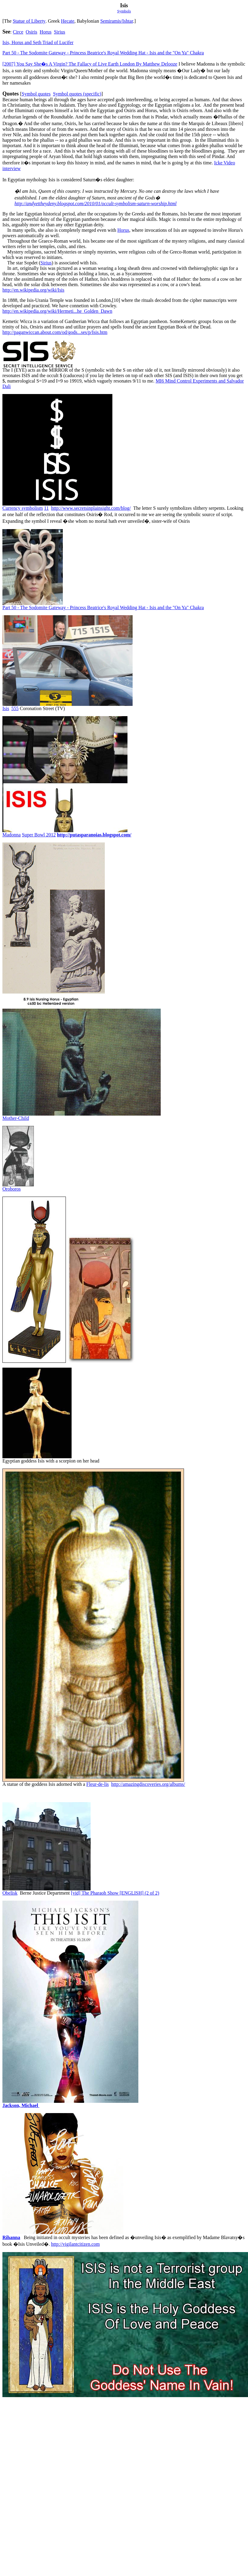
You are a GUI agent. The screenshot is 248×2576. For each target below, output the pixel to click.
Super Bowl (39, 834)
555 (14, 708)
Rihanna (11, 2237)
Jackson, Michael (20, 2105)
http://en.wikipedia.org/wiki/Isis (33, 290)
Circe (18, 31)
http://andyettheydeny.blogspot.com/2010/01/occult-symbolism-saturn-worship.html (95, 203)
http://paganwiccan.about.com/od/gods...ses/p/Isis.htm (55, 332)
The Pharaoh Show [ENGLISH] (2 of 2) (120, 1893)
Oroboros (11, 1188)
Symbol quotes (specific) (77, 93)
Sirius (59, 31)
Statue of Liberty (29, 21)
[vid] (76, 1893)
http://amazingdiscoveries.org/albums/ (148, 1784)
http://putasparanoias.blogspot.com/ (94, 834)
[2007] (89, 63)
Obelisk (10, 1893)
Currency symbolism (22, 508)
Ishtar (127, 21)
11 (46, 508)
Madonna (11, 834)
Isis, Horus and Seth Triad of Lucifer (37, 42)
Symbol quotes (36, 93)
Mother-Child (15, 1118)
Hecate (67, 21)
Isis (5, 708)
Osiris (31, 31)
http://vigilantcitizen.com (75, 2244)
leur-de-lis (97, 1784)
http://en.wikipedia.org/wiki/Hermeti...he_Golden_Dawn (57, 311)
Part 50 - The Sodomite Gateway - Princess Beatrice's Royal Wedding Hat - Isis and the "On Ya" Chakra (103, 52)
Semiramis (111, 21)
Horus (45, 31)
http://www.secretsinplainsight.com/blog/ (91, 508)
